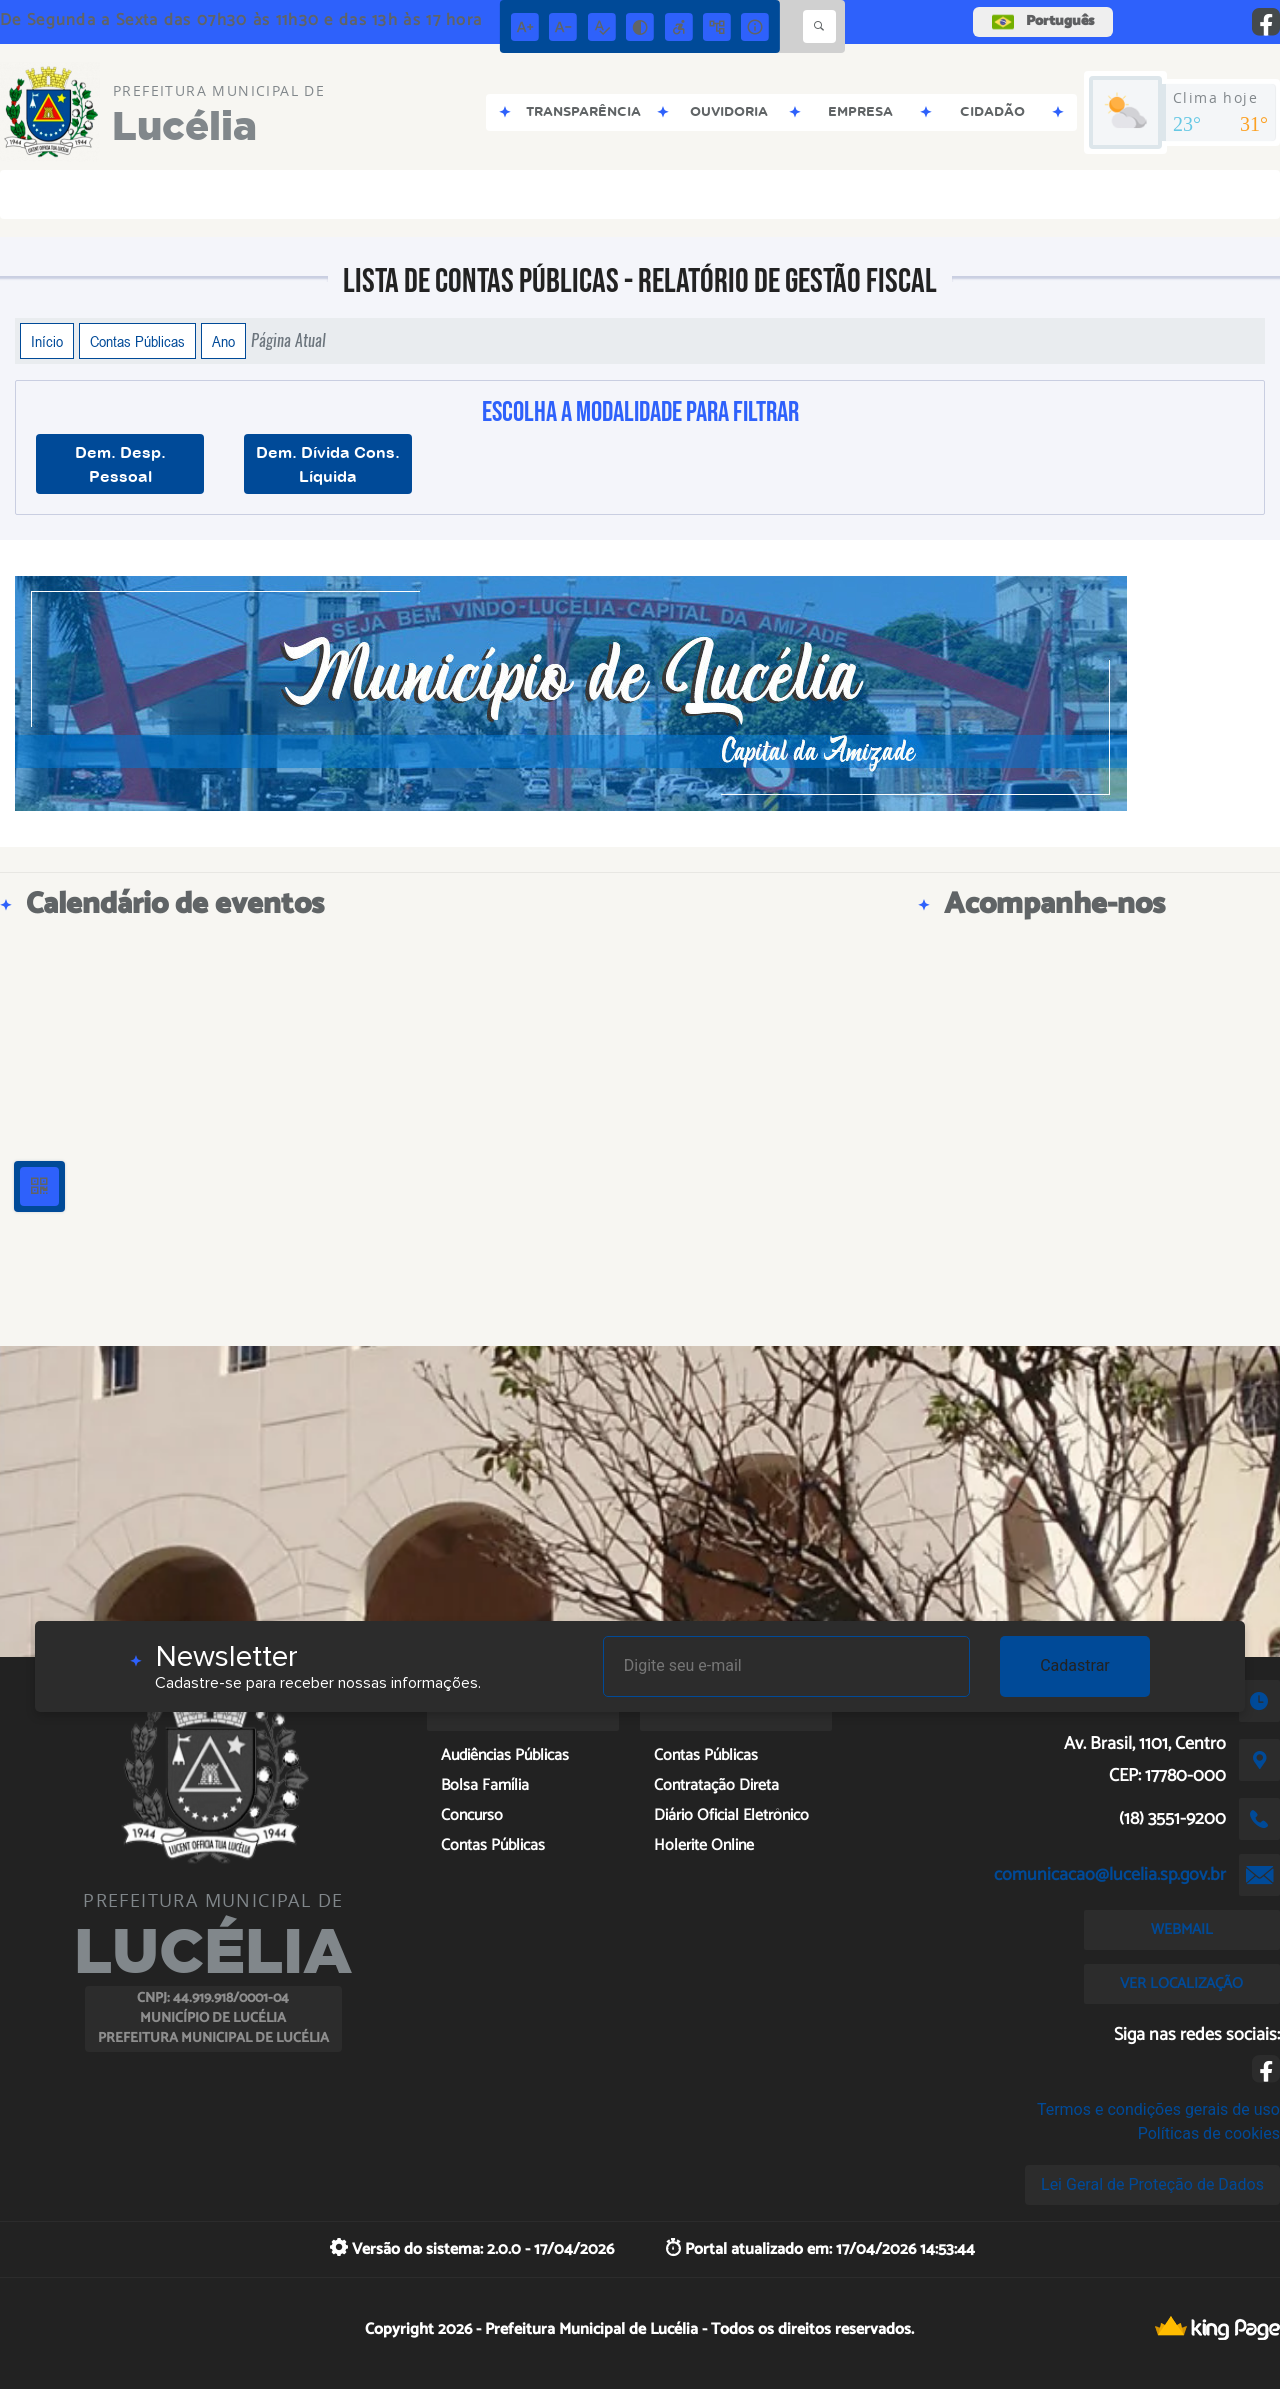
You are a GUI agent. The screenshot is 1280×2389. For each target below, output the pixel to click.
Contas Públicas (137, 341)
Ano (223, 341)
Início (47, 341)
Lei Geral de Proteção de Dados (1152, 2184)
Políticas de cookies (1209, 2133)
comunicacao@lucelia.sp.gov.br (1110, 1875)
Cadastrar (1075, 1665)
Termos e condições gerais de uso (1158, 2109)
